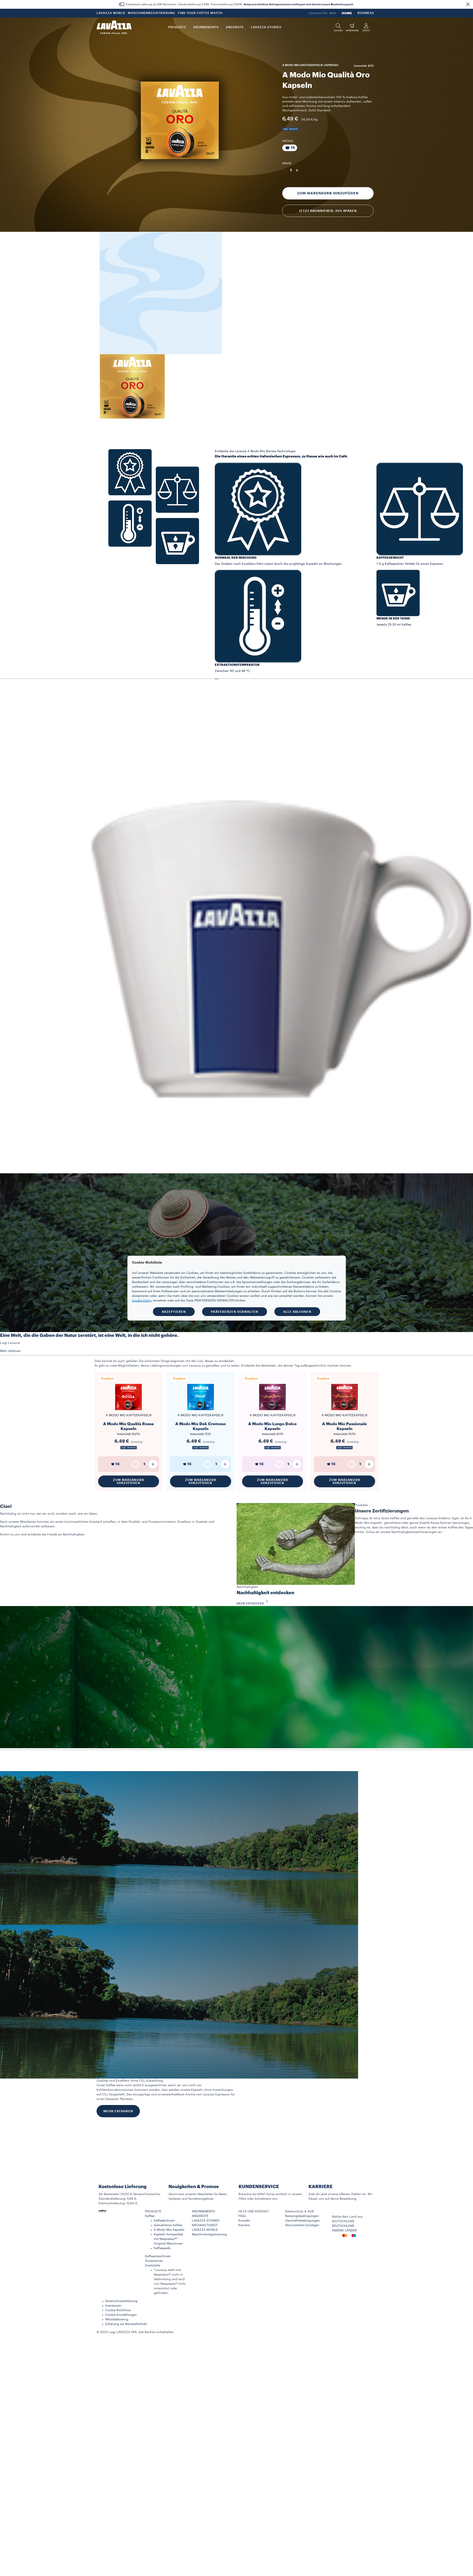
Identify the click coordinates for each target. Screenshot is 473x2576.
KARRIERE (320, 2186)
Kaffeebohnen (164, 2220)
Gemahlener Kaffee (168, 2225)
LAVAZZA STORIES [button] (266, 27)
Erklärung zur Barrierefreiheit (126, 2324)
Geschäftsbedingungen (302, 2220)
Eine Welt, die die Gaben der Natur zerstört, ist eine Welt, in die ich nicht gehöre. (89, 1335)
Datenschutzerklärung (121, 2301)
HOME (347, 13)
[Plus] (153, 1464)
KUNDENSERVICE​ (259, 2186)
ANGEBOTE (200, 2216)
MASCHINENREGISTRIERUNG (151, 13)
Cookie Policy (142, 1300)
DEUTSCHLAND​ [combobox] (343, 2221)
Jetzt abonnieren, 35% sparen (328, 210)
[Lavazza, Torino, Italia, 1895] (114, 27)
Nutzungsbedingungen (302, 2216)
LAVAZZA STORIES (205, 2220)
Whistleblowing (116, 2319)
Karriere (244, 2225)
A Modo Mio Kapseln (169, 2229)
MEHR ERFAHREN (118, 2111)
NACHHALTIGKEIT (205, 2225)
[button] (467, 4)
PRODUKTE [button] (177, 27)
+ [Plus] (297, 170)
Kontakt (244, 2220)
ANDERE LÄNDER (344, 2230)
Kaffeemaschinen (158, 2256)
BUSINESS (365, 13)
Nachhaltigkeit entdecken (265, 1593)
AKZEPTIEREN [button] (174, 1311)
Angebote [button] (235, 27)
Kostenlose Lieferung (123, 2186)
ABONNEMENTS (203, 2211)
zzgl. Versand (290, 129)
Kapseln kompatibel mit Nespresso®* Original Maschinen (168, 2239)
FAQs (242, 2216)
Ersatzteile (152, 2265)
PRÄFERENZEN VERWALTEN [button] (234, 1311)
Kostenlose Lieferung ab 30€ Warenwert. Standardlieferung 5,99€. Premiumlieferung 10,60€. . (240, 4)
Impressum (113, 2305)
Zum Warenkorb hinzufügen (328, 193)
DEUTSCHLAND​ (343, 2225)
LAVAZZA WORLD (111, 13)
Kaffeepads (162, 2248)
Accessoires (154, 2260)
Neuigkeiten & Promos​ (193, 2186)
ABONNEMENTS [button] (206, 27)
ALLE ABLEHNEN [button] (297, 1311)
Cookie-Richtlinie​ (118, 2310)
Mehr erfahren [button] (10, 1351)
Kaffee (149, 2216)
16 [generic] (115, 1464)
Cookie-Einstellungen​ (121, 2314)
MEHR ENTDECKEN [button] (254, 1603)
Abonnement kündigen (302, 2225)
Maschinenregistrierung (209, 2234)
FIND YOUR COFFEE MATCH (200, 13)
